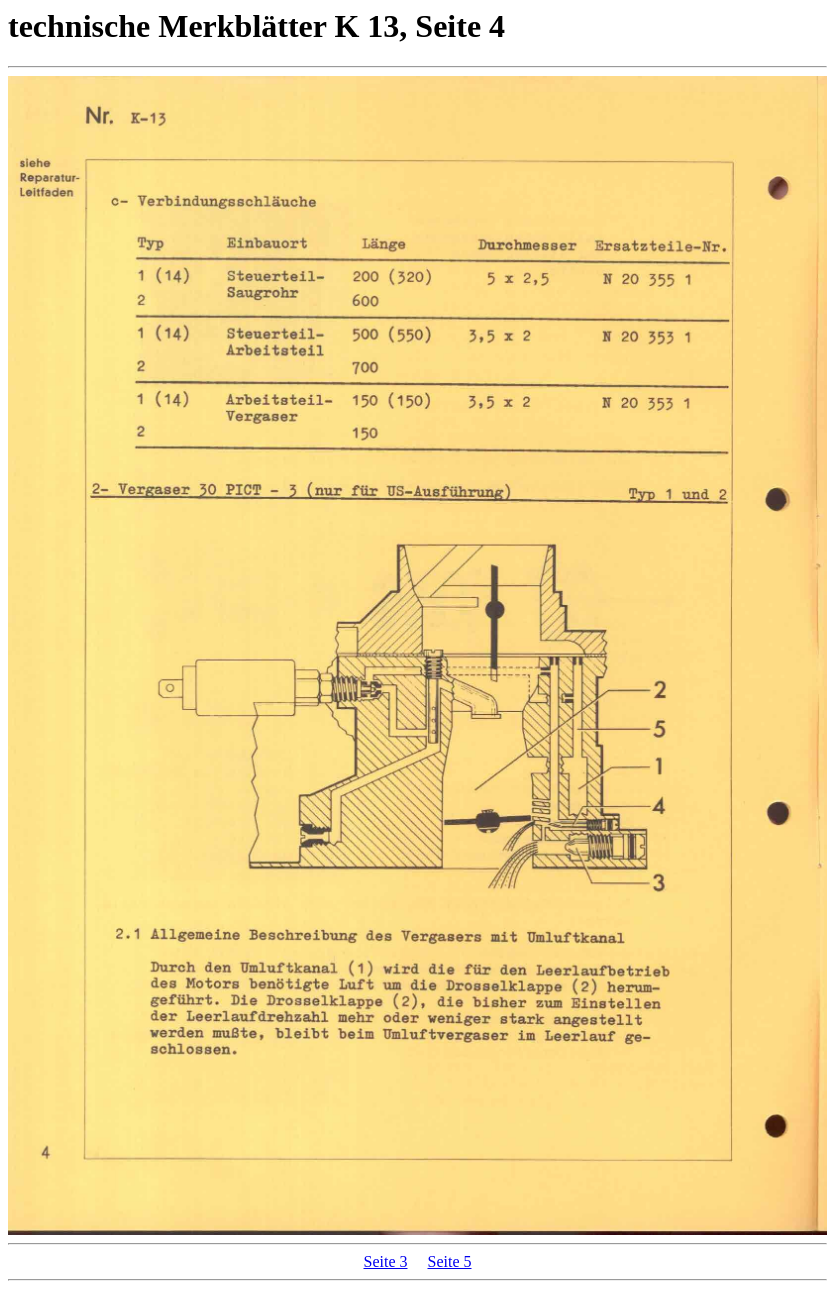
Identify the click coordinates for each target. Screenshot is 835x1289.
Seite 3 (386, 1261)
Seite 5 (450, 1261)
